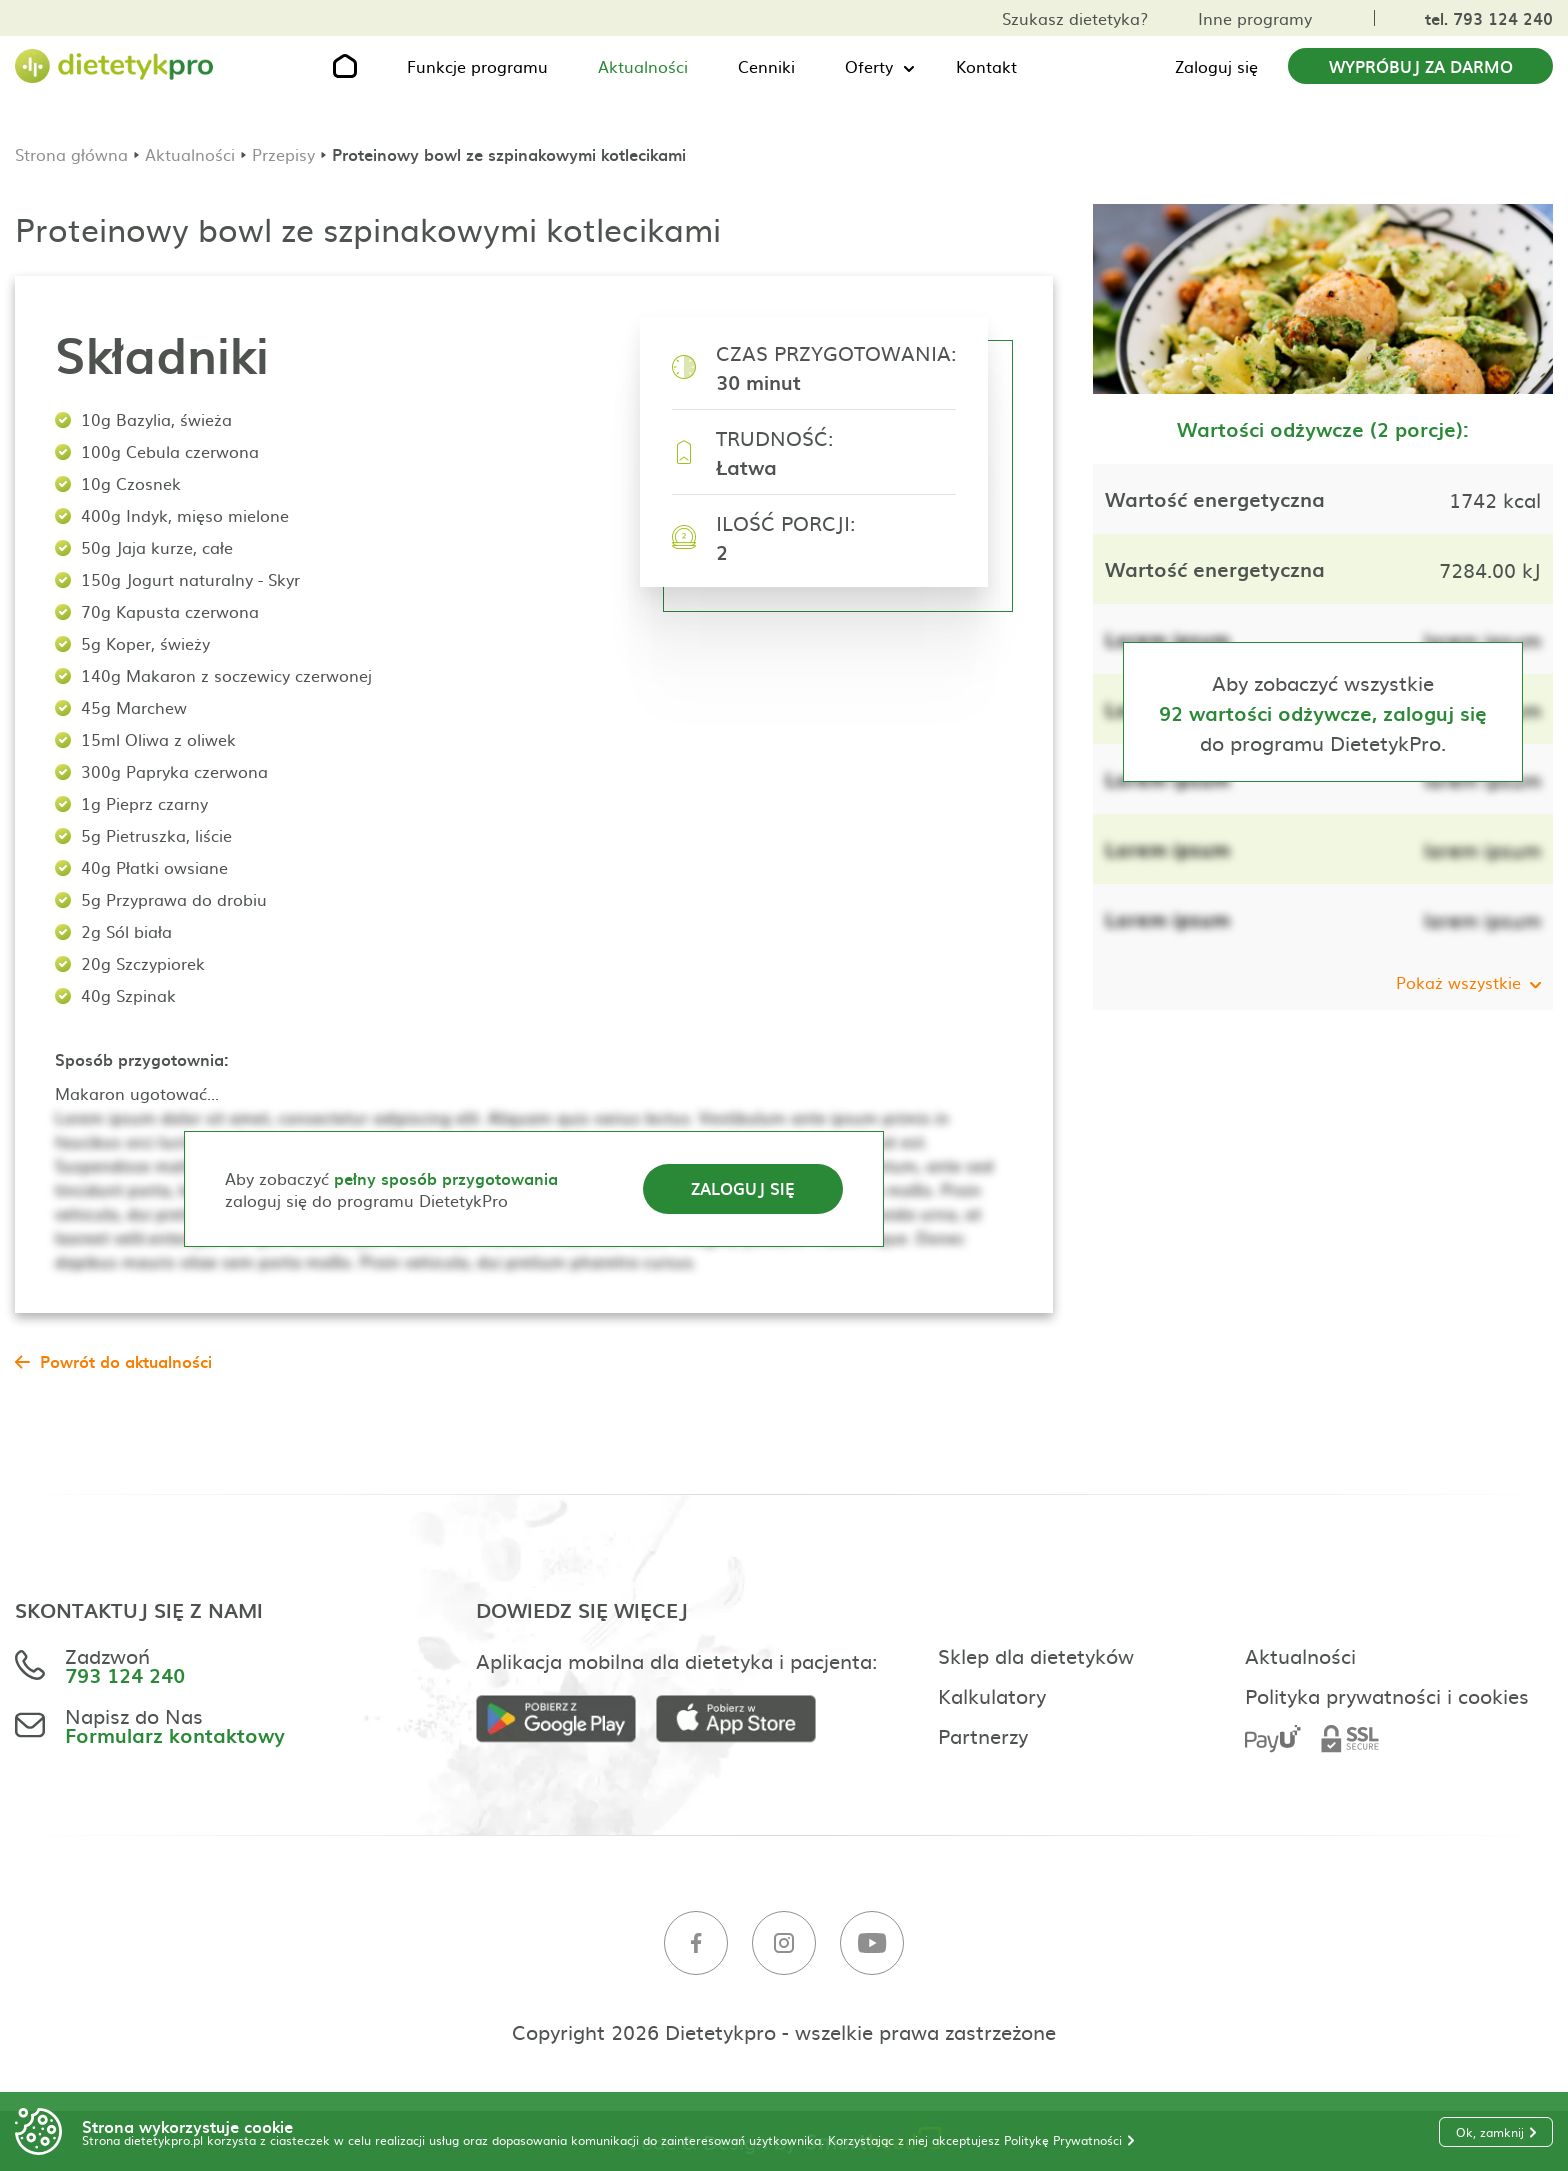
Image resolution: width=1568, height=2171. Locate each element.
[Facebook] (696, 1943)
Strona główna (71, 154)
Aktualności (643, 66)
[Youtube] (872, 1943)
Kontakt (986, 66)
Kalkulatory (992, 1695)
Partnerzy (983, 1735)
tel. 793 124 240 (1489, 18)
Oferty (869, 66)
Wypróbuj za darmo (1421, 66)
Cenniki (766, 66)
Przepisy (283, 154)
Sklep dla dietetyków (1036, 1655)
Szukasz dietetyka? (1075, 18)
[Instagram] (784, 1943)
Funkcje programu (477, 66)
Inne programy (1255, 18)
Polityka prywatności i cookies (1387, 1695)
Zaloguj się (1216, 66)
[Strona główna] (115, 66)
